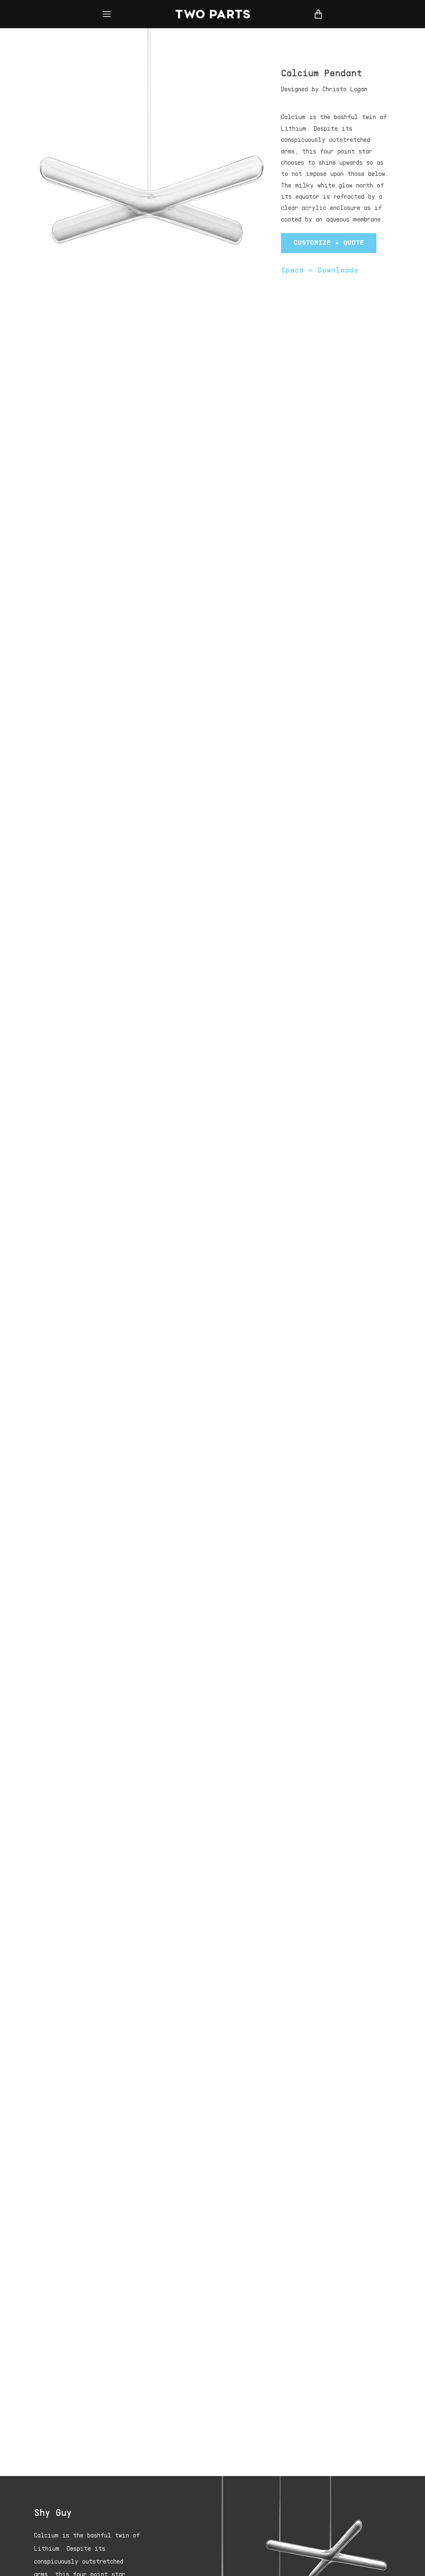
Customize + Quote (328, 243)
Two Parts (212, 14)
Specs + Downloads (320, 271)
